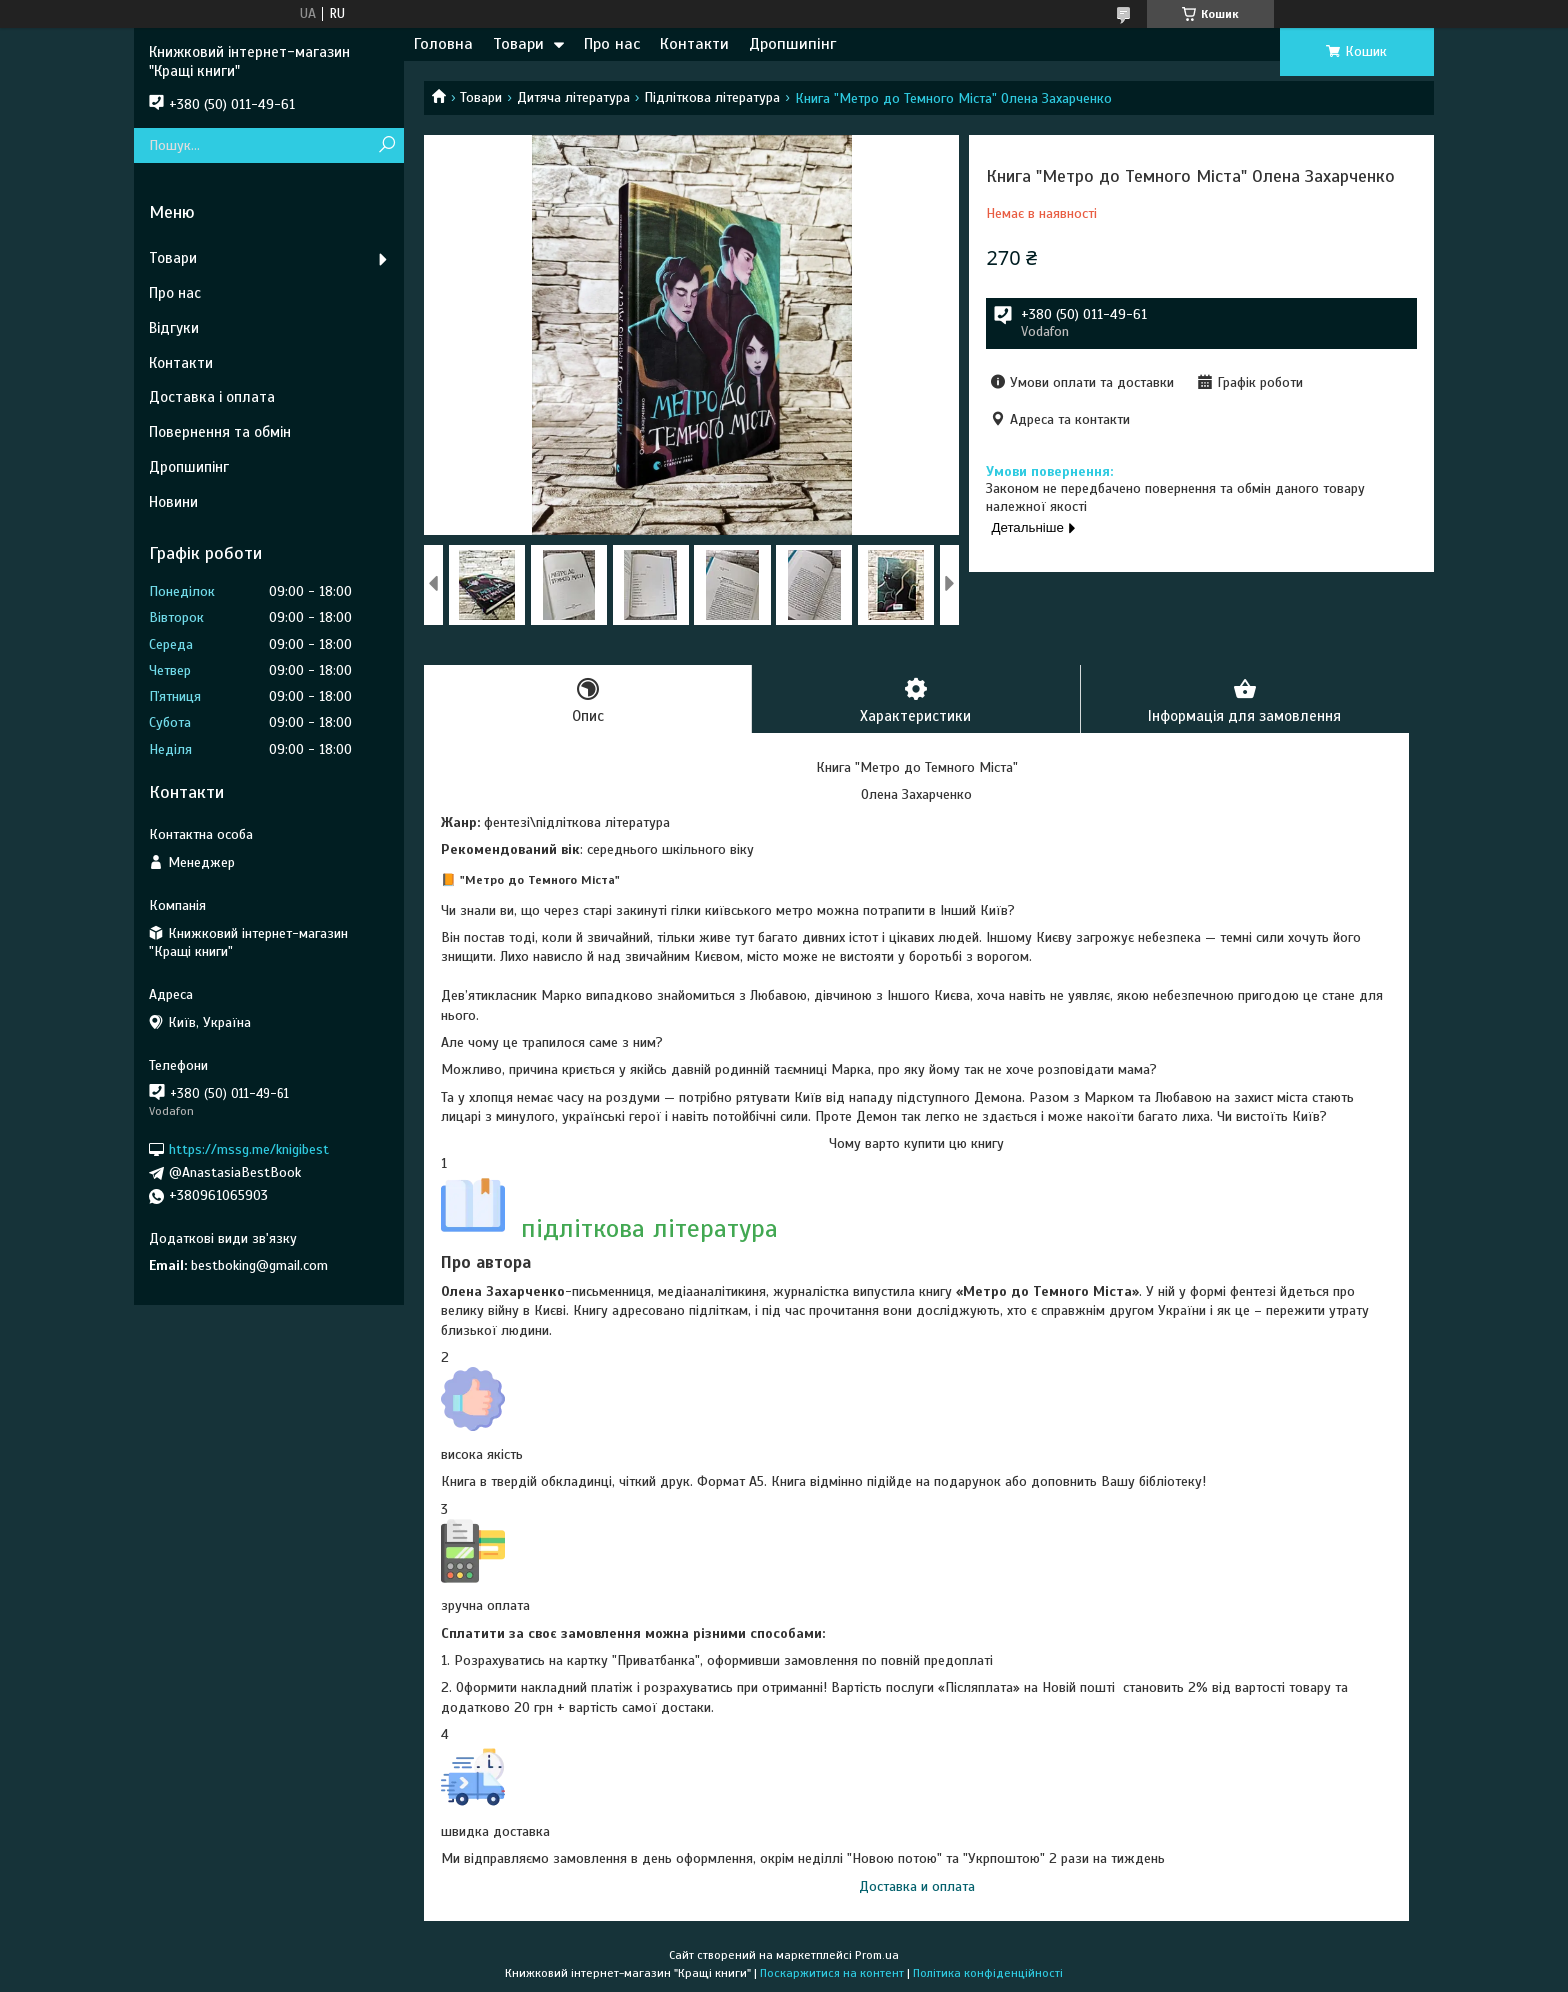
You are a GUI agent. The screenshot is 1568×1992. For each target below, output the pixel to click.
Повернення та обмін (220, 432)
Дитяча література (573, 97)
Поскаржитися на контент (832, 1973)
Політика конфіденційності (988, 1973)
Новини (173, 502)
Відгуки (174, 328)
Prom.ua (877, 1955)
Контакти (694, 44)
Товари (518, 44)
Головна (443, 44)
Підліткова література (712, 97)
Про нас (612, 44)
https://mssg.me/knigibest (249, 1149)
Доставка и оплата (917, 1886)
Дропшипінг (792, 44)
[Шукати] (386, 145)
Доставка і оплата (212, 397)
